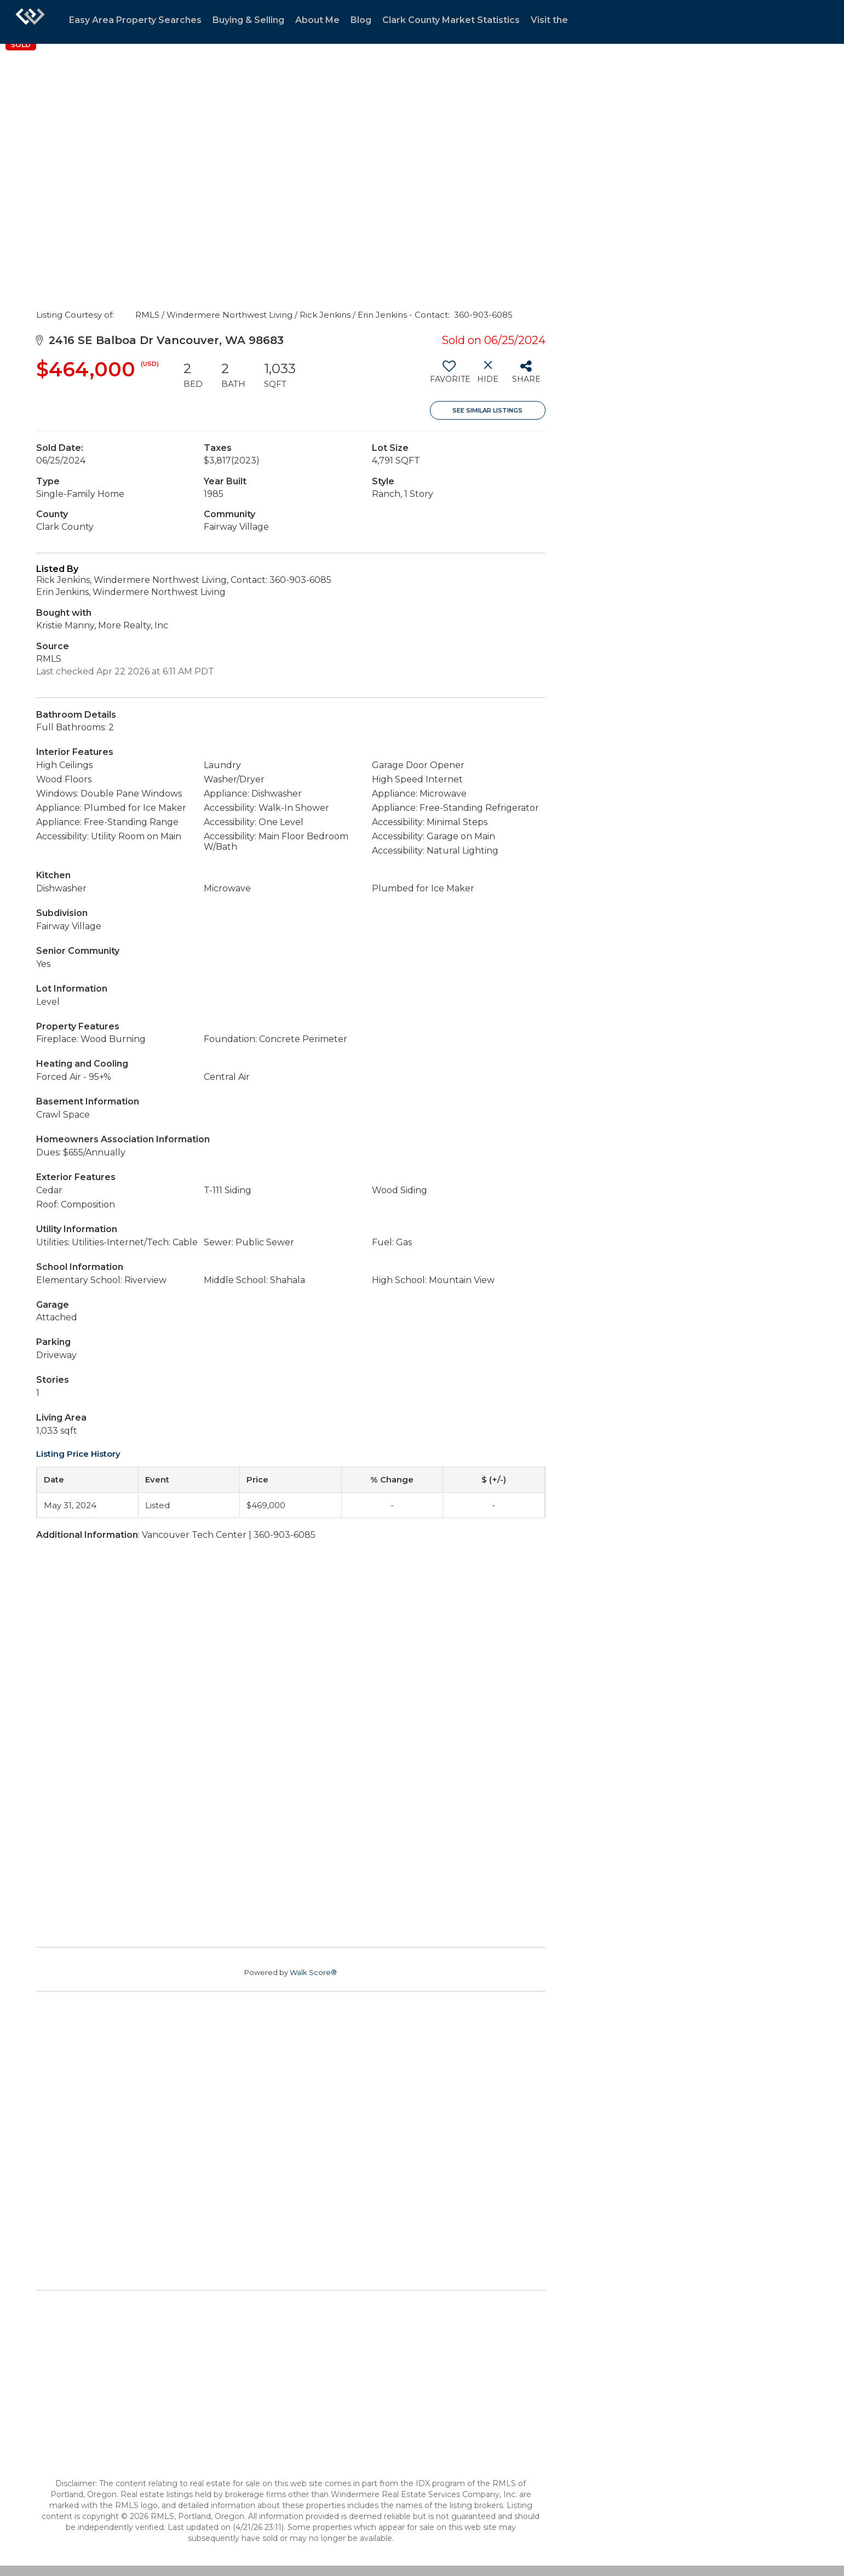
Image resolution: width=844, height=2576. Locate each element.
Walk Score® (313, 1972)
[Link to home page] (30, 22)
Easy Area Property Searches (135, 20)
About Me (317, 20)
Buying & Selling (248, 20)
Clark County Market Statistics (451, 20)
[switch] (449, 375)
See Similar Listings (487, 410)
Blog (361, 20)
